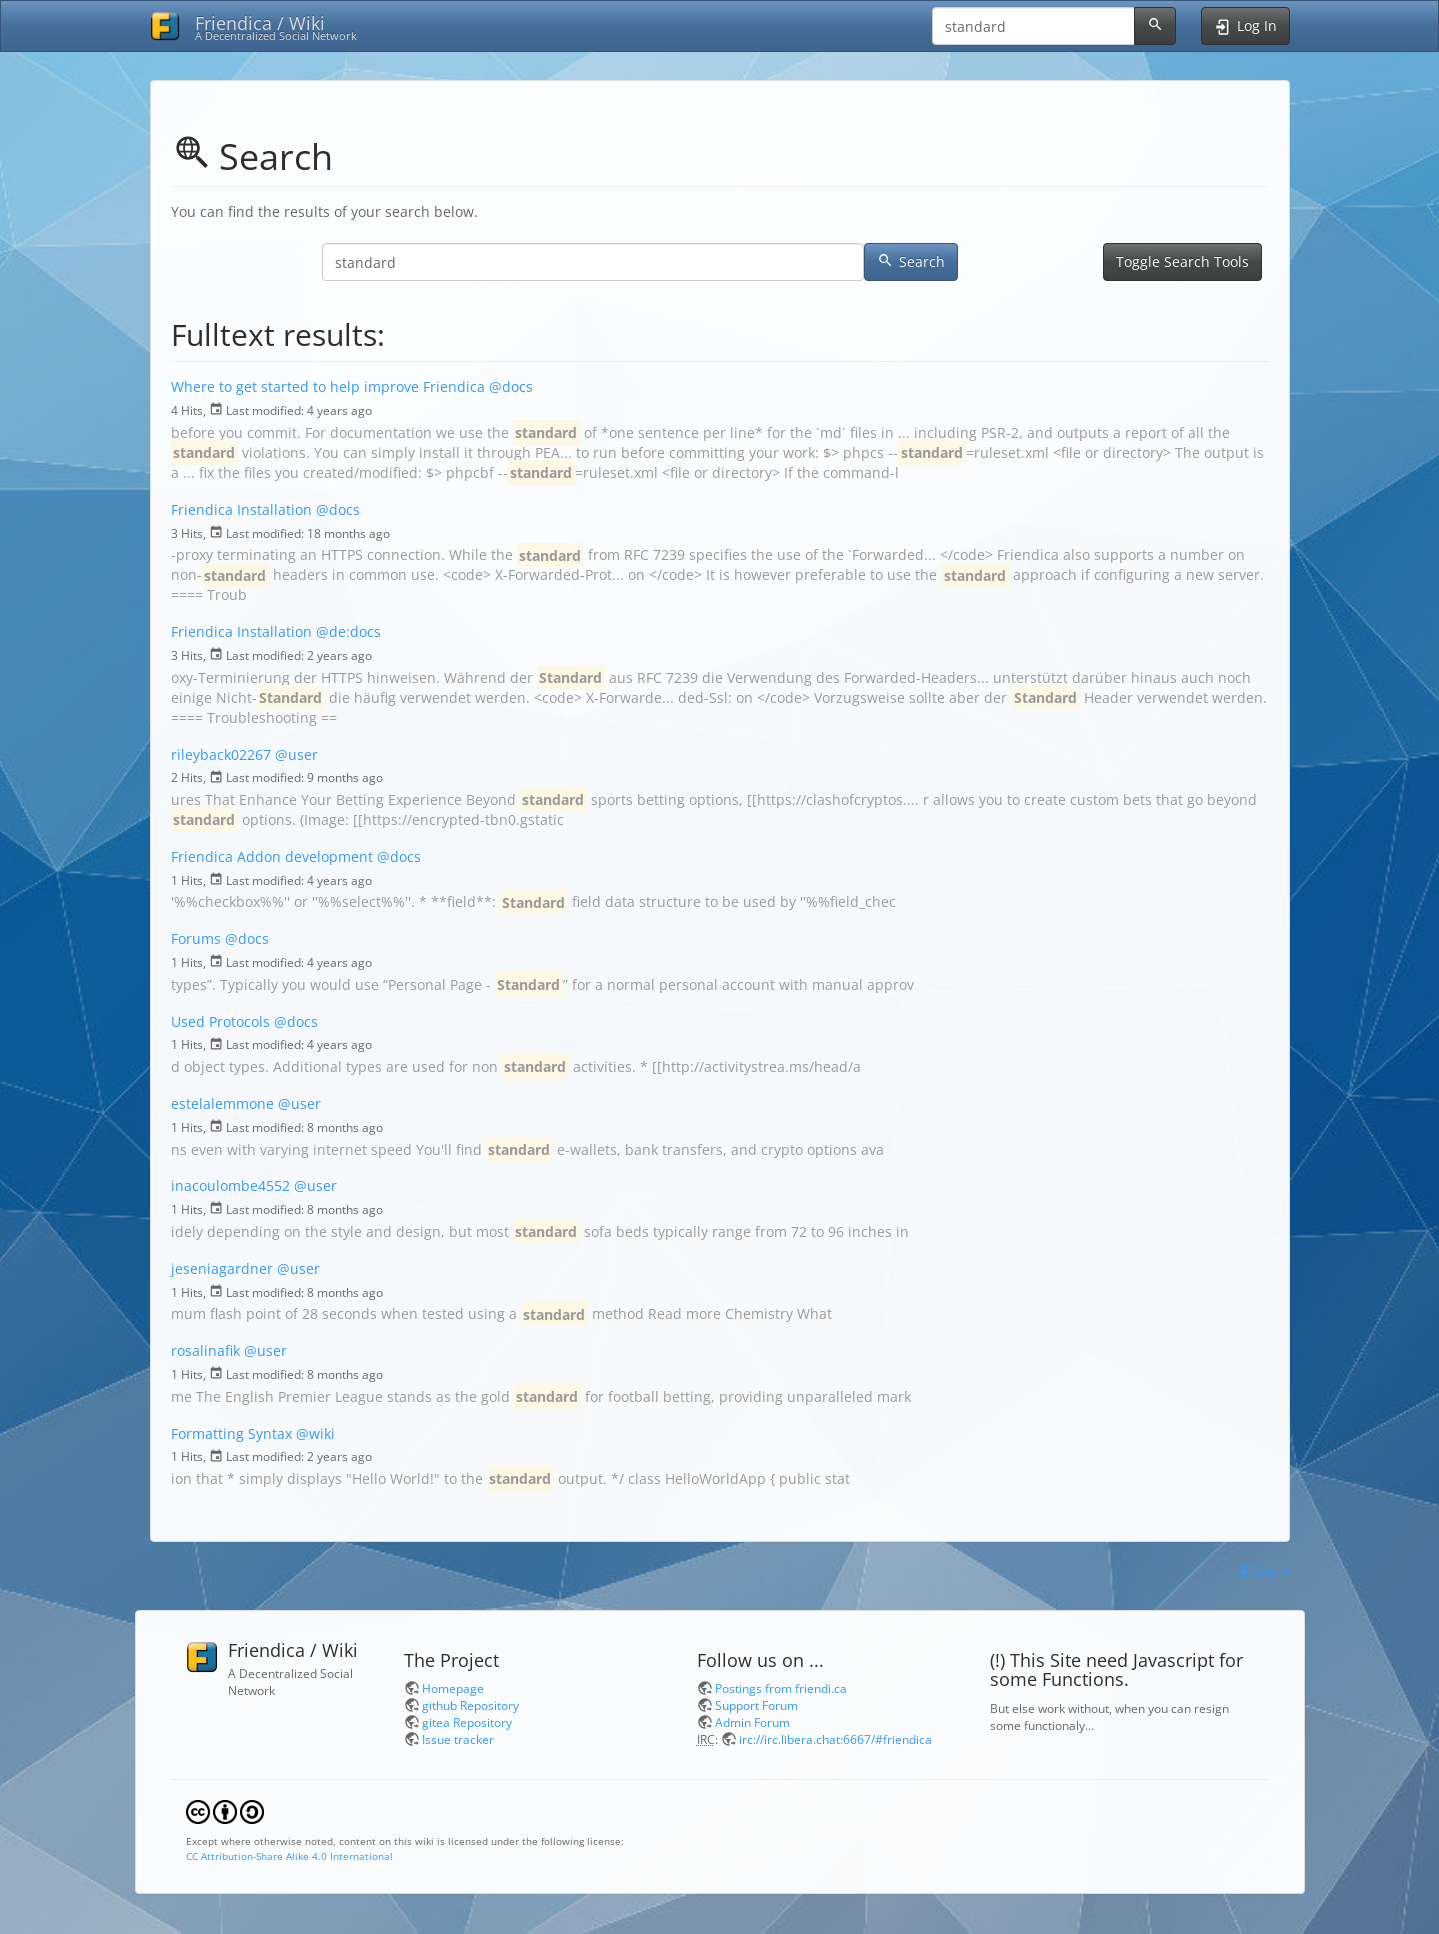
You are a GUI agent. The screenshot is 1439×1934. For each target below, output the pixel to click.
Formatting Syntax (231, 1433)
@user (296, 754)
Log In (1263, 1570)
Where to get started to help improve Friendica (328, 386)
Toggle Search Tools (1182, 261)
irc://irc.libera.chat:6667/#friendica (835, 1739)
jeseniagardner (222, 1268)
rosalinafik (205, 1350)
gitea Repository (467, 1722)
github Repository (470, 1705)
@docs (511, 386)
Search (911, 261)
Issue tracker (458, 1739)
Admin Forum (752, 1722)
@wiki (315, 1433)
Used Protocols (220, 1021)
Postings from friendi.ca (781, 1688)
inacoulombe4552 (230, 1185)
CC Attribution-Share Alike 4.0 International (289, 1856)
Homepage (453, 1688)
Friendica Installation (241, 509)
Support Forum (756, 1705)
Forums (196, 938)
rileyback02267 (221, 754)
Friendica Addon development (272, 856)
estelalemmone (222, 1103)
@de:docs (348, 631)
